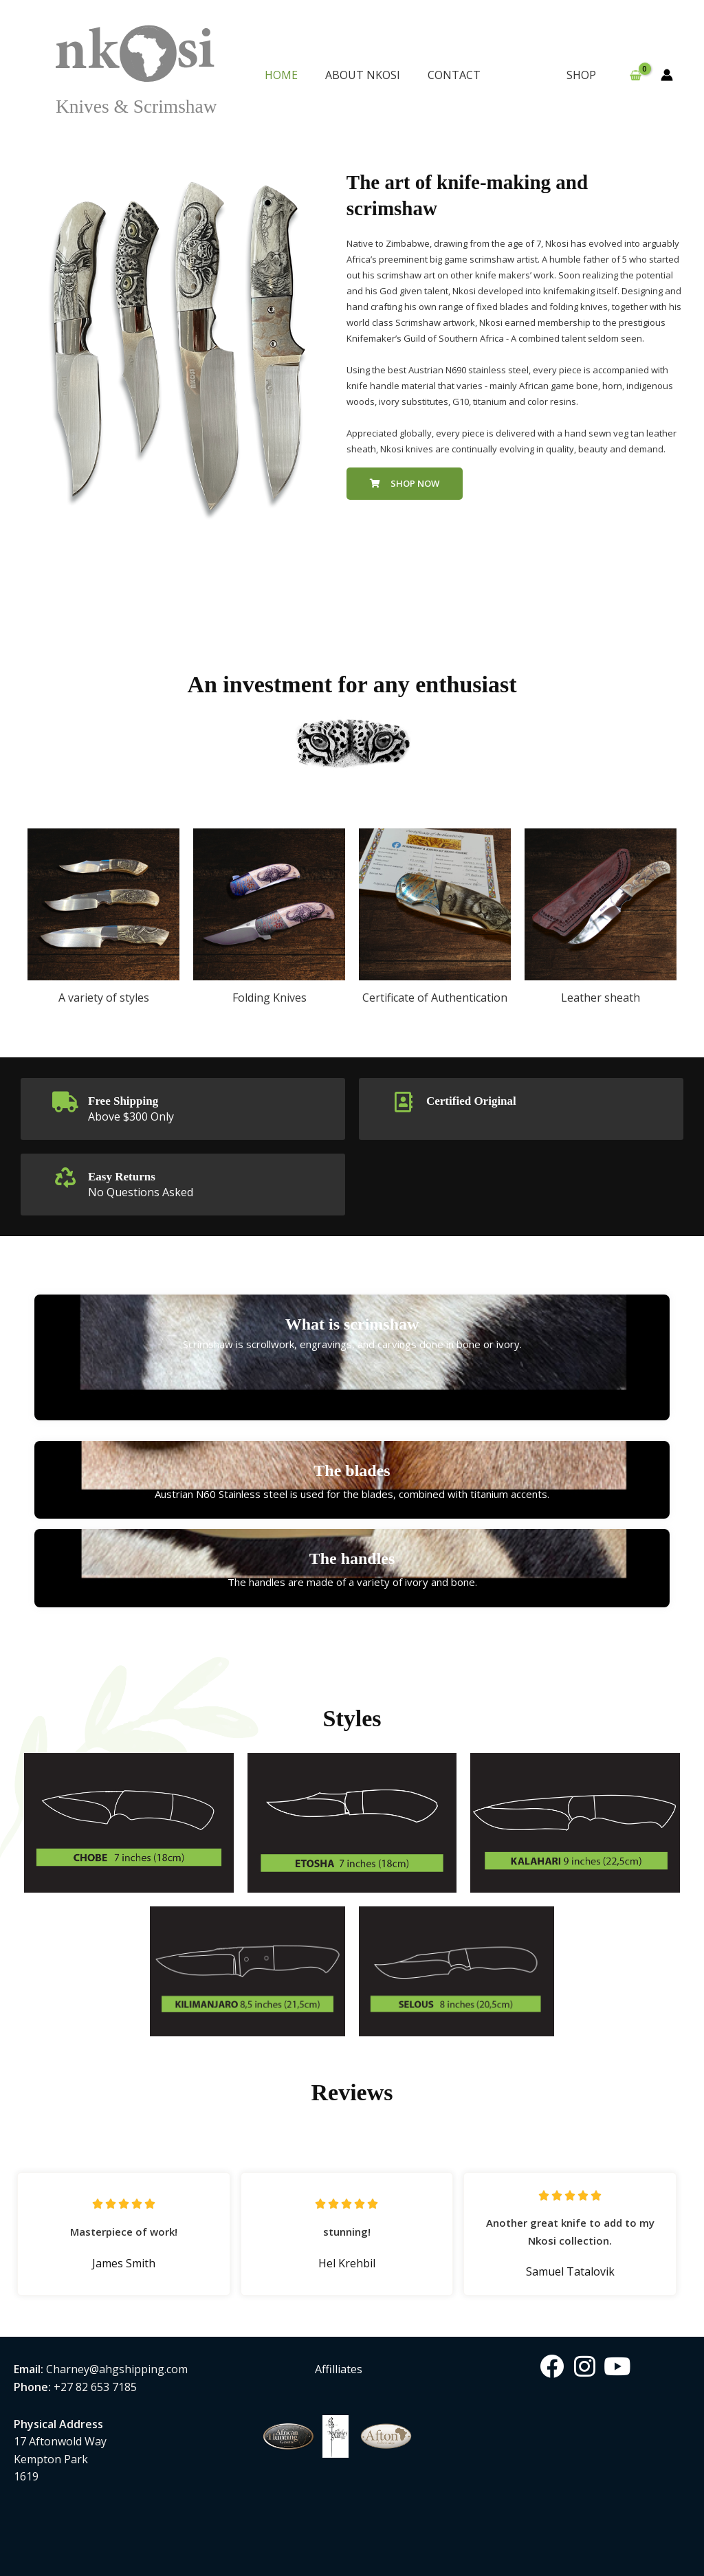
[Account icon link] (667, 75)
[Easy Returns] (65, 1177)
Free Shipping (129, 1100)
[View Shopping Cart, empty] (635, 75)
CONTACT (454, 74)
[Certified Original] (403, 1102)
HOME (281, 74)
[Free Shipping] (65, 1102)
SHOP (584, 74)
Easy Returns (127, 1174)
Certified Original (479, 1100)
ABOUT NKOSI (362, 74)
